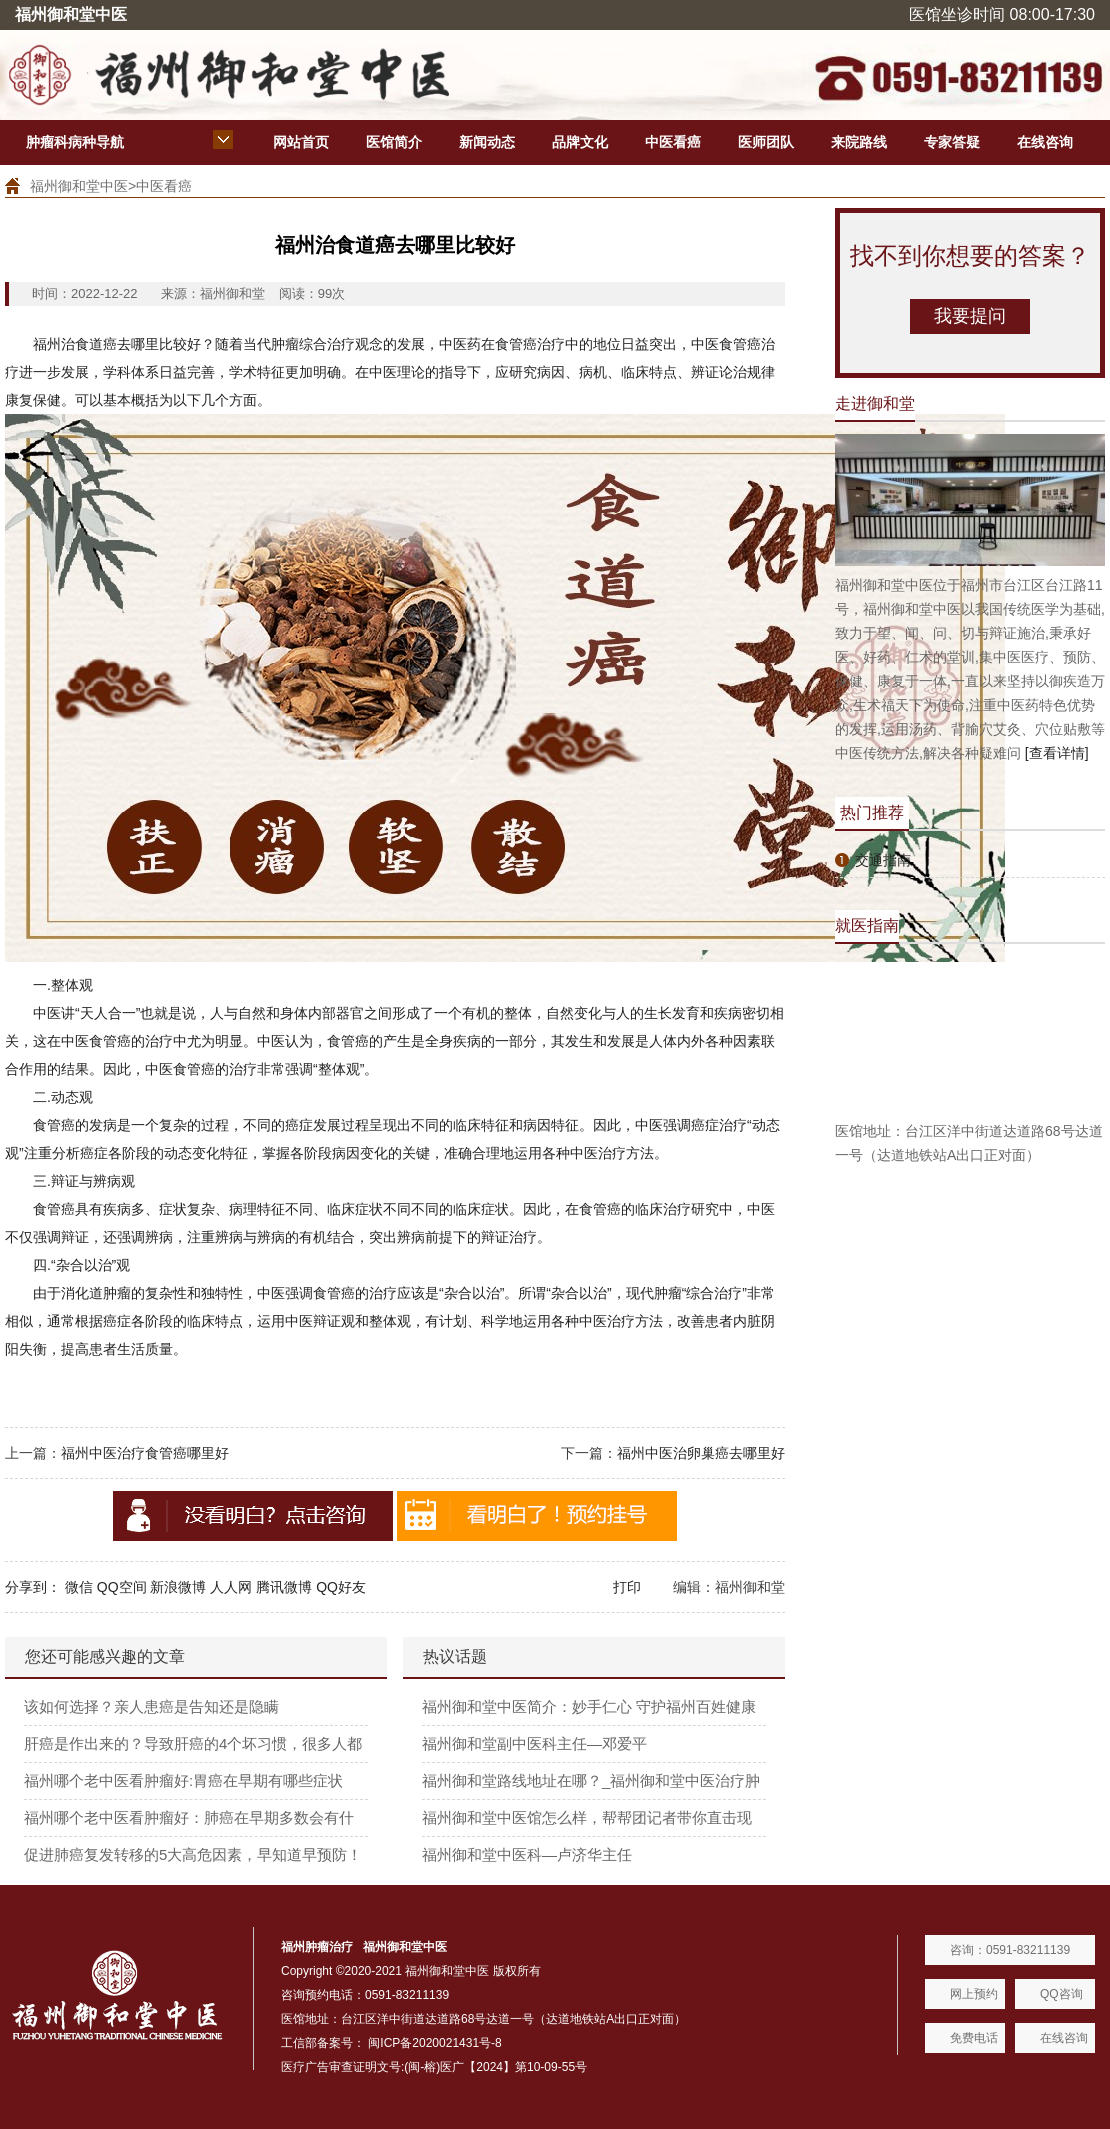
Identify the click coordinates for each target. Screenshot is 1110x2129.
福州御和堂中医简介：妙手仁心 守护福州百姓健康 (589, 1706)
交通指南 (883, 860)
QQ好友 (341, 1587)
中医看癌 (673, 142)
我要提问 (970, 316)
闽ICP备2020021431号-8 (434, 2043)
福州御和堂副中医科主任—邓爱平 (534, 1743)
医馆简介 (394, 142)
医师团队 (766, 142)
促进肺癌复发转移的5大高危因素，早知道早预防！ (193, 1854)
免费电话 (974, 2038)
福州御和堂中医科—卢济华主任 (527, 1854)
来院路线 (859, 142)
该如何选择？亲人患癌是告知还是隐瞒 (151, 1706)
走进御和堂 (875, 403)
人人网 (231, 1587)
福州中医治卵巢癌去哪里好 (701, 1453)
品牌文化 (580, 142)
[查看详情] (1057, 753)
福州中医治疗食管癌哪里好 (145, 1453)
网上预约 (974, 1994)
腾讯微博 (284, 1587)
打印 (627, 1587)
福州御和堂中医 (79, 186)
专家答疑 (952, 142)
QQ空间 (122, 1587)
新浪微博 (178, 1587)
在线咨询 (1045, 142)
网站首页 (301, 142)
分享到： (33, 1587)
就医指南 (867, 925)
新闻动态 (487, 142)
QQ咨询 (1061, 1994)
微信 (79, 1587)
